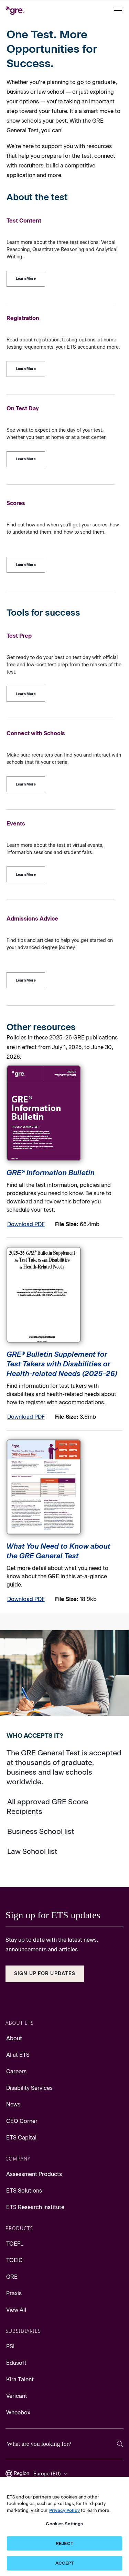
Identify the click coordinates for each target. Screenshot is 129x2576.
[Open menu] (118, 10)
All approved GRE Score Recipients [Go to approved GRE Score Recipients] (47, 1806)
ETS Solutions (24, 2190)
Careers (16, 2071)
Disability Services (29, 2088)
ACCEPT (64, 2563)
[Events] (26, 874)
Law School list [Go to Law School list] (32, 1851)
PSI (10, 2346)
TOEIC (14, 2260)
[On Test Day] (26, 459)
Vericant (16, 2396)
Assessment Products (34, 2174)
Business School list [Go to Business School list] (40, 1831)
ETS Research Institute (35, 2207)
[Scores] (26, 565)
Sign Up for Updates (44, 1974)
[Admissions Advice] (26, 980)
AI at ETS (18, 2055)
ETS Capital (21, 2137)
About (14, 2038)
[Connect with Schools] (26, 784)
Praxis (14, 2293)
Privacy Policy (64, 2510)
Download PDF (26, 1224)
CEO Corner (21, 2121)
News (13, 2104)
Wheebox (18, 2412)
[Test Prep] (26, 694)
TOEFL (14, 2243)
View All (16, 2310)
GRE (12, 2277)
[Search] (119, 2443)
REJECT (64, 2543)
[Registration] (26, 369)
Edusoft (16, 2363)
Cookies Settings (64, 2523)
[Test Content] (26, 279)
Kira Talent (20, 2379)
